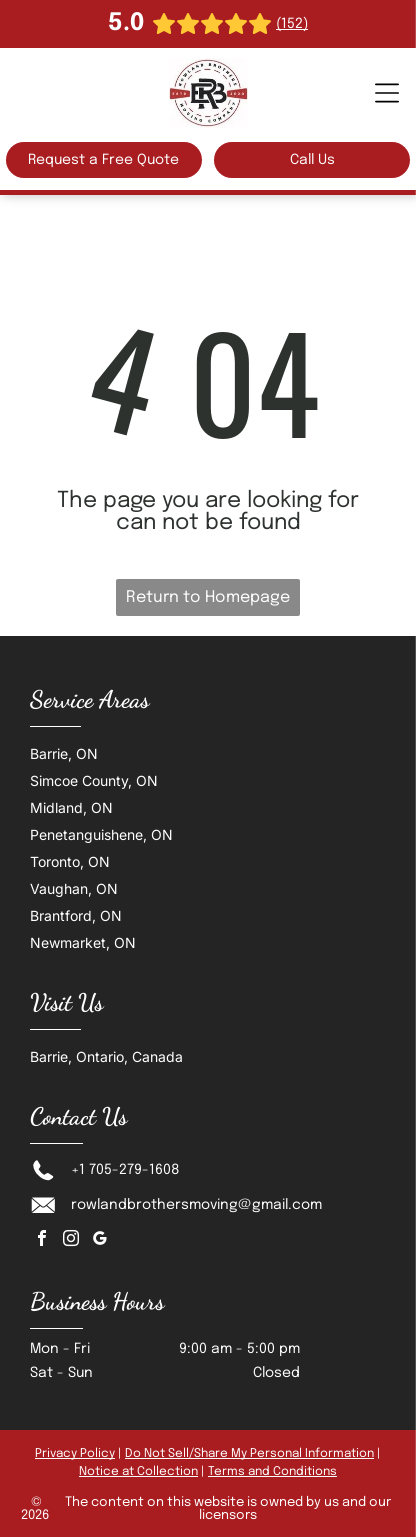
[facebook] (42, 1240)
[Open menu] (387, 93)
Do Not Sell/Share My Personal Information (249, 1454)
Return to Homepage (208, 597)
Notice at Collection (138, 1472)
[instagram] (71, 1240)
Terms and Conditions (272, 1472)
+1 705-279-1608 (125, 1170)
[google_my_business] (100, 1240)
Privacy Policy (75, 1454)
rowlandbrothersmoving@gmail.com (196, 1205)
